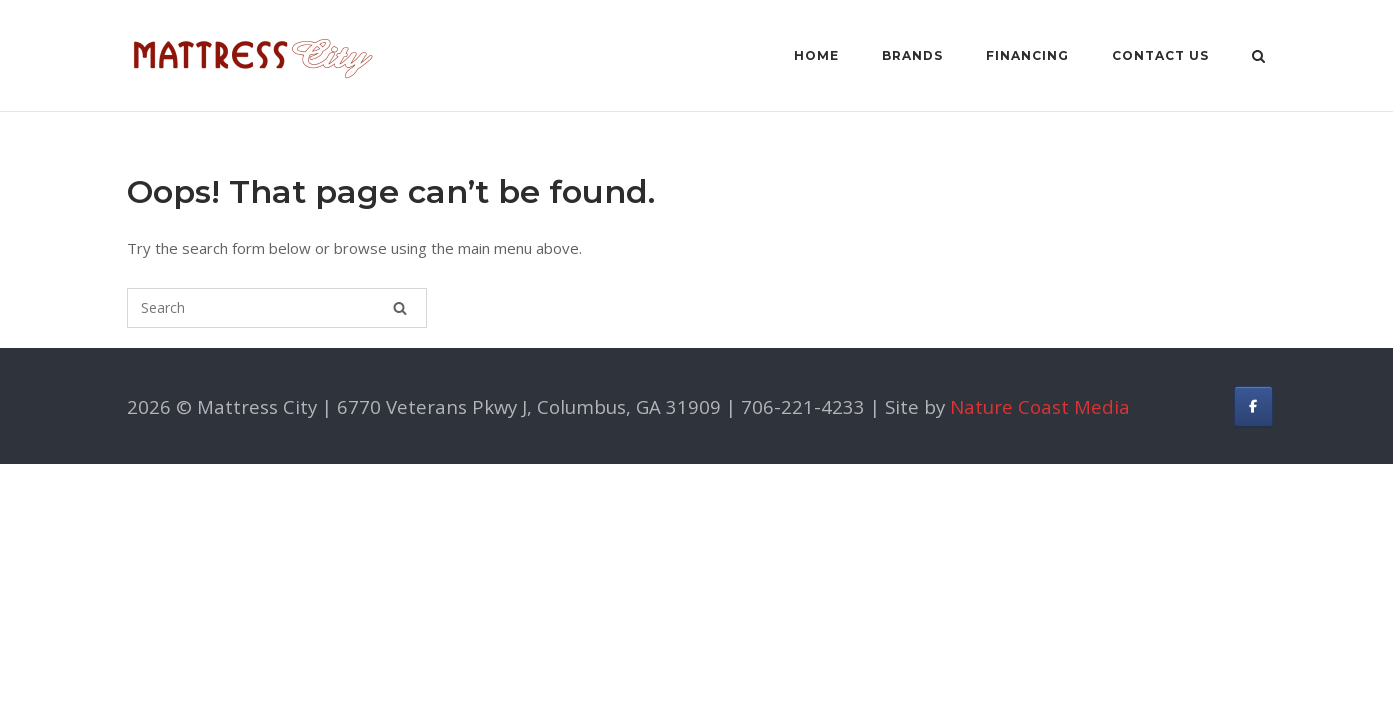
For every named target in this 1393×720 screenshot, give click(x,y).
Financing (1027, 55)
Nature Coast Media (1040, 406)
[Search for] (277, 308)
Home (816, 55)
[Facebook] (1253, 406)
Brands (912, 55)
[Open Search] (1258, 58)
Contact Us (1160, 55)
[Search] (400, 308)
